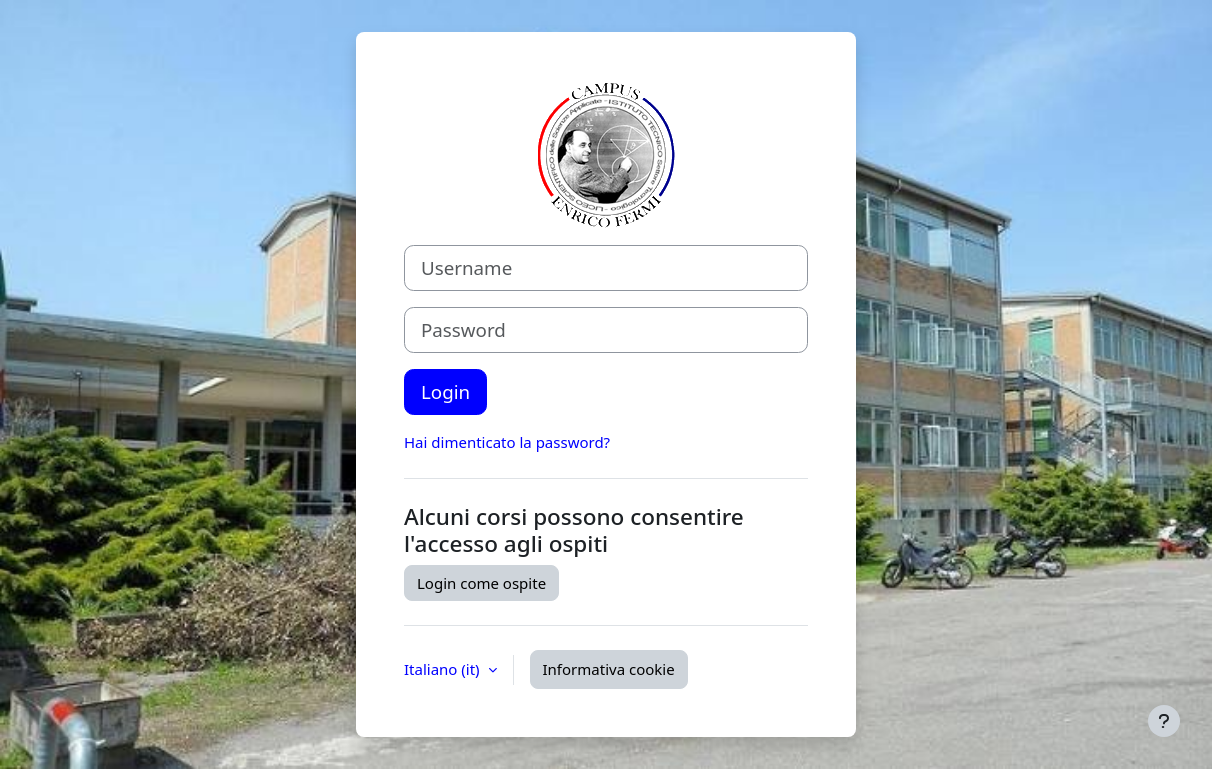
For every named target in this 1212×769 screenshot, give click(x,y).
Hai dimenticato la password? (507, 442)
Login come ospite (481, 583)
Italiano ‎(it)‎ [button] (444, 669)
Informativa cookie (609, 669)
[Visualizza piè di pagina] (1164, 721)
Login (445, 391)
